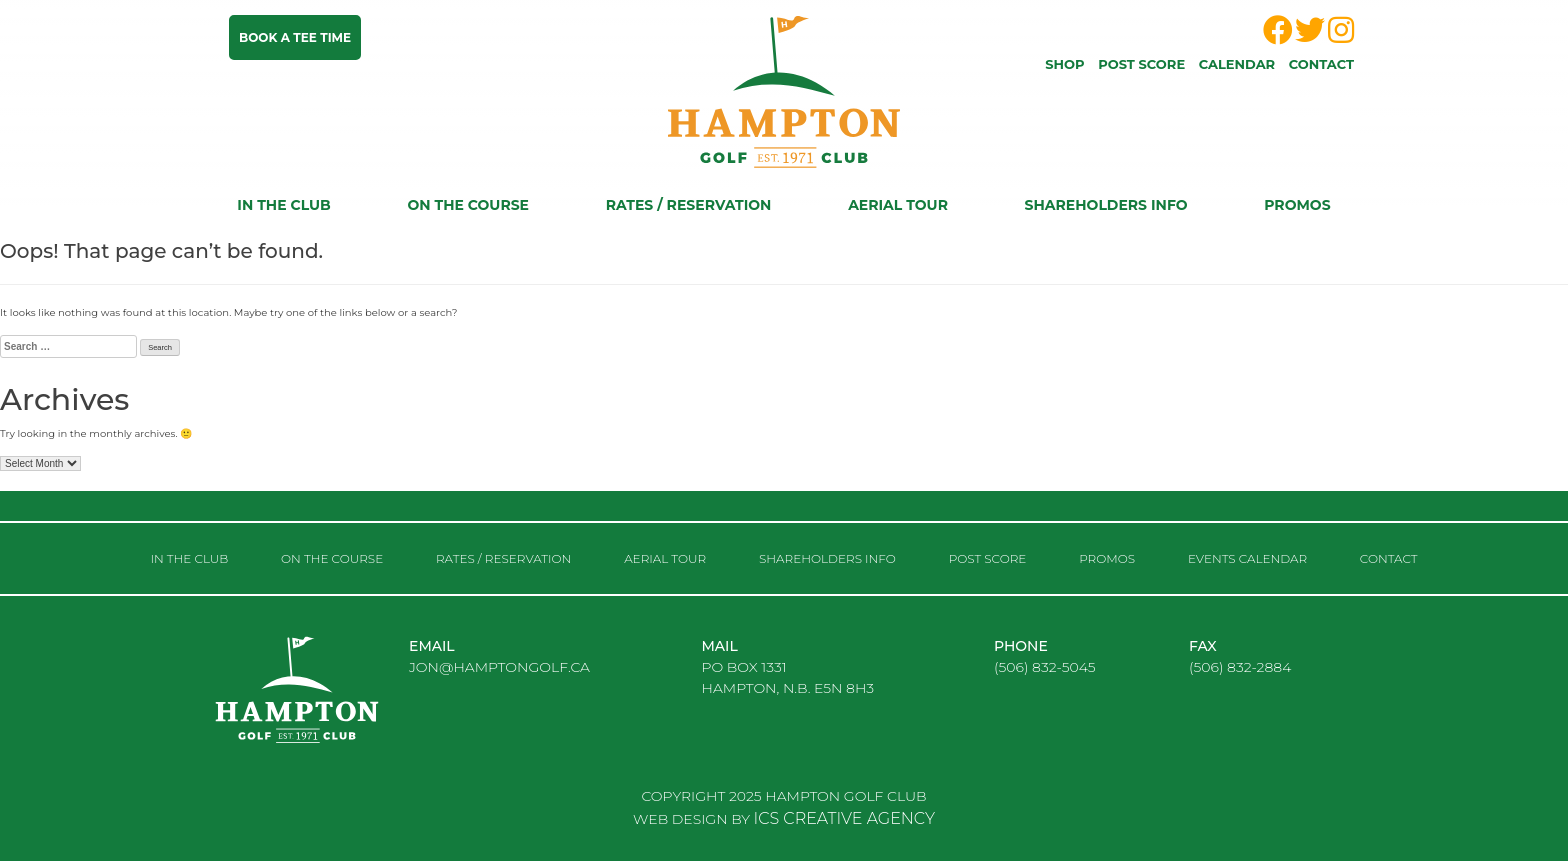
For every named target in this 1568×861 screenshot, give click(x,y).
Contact (1321, 64)
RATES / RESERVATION (689, 205)
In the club (283, 205)
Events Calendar (1247, 558)
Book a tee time (295, 37)
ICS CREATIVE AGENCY (844, 818)
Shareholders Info (1106, 205)
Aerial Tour (898, 205)
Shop (1064, 64)
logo (314, 706)
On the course (468, 205)
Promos (1297, 205)
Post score (1141, 64)
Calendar (1237, 64)
